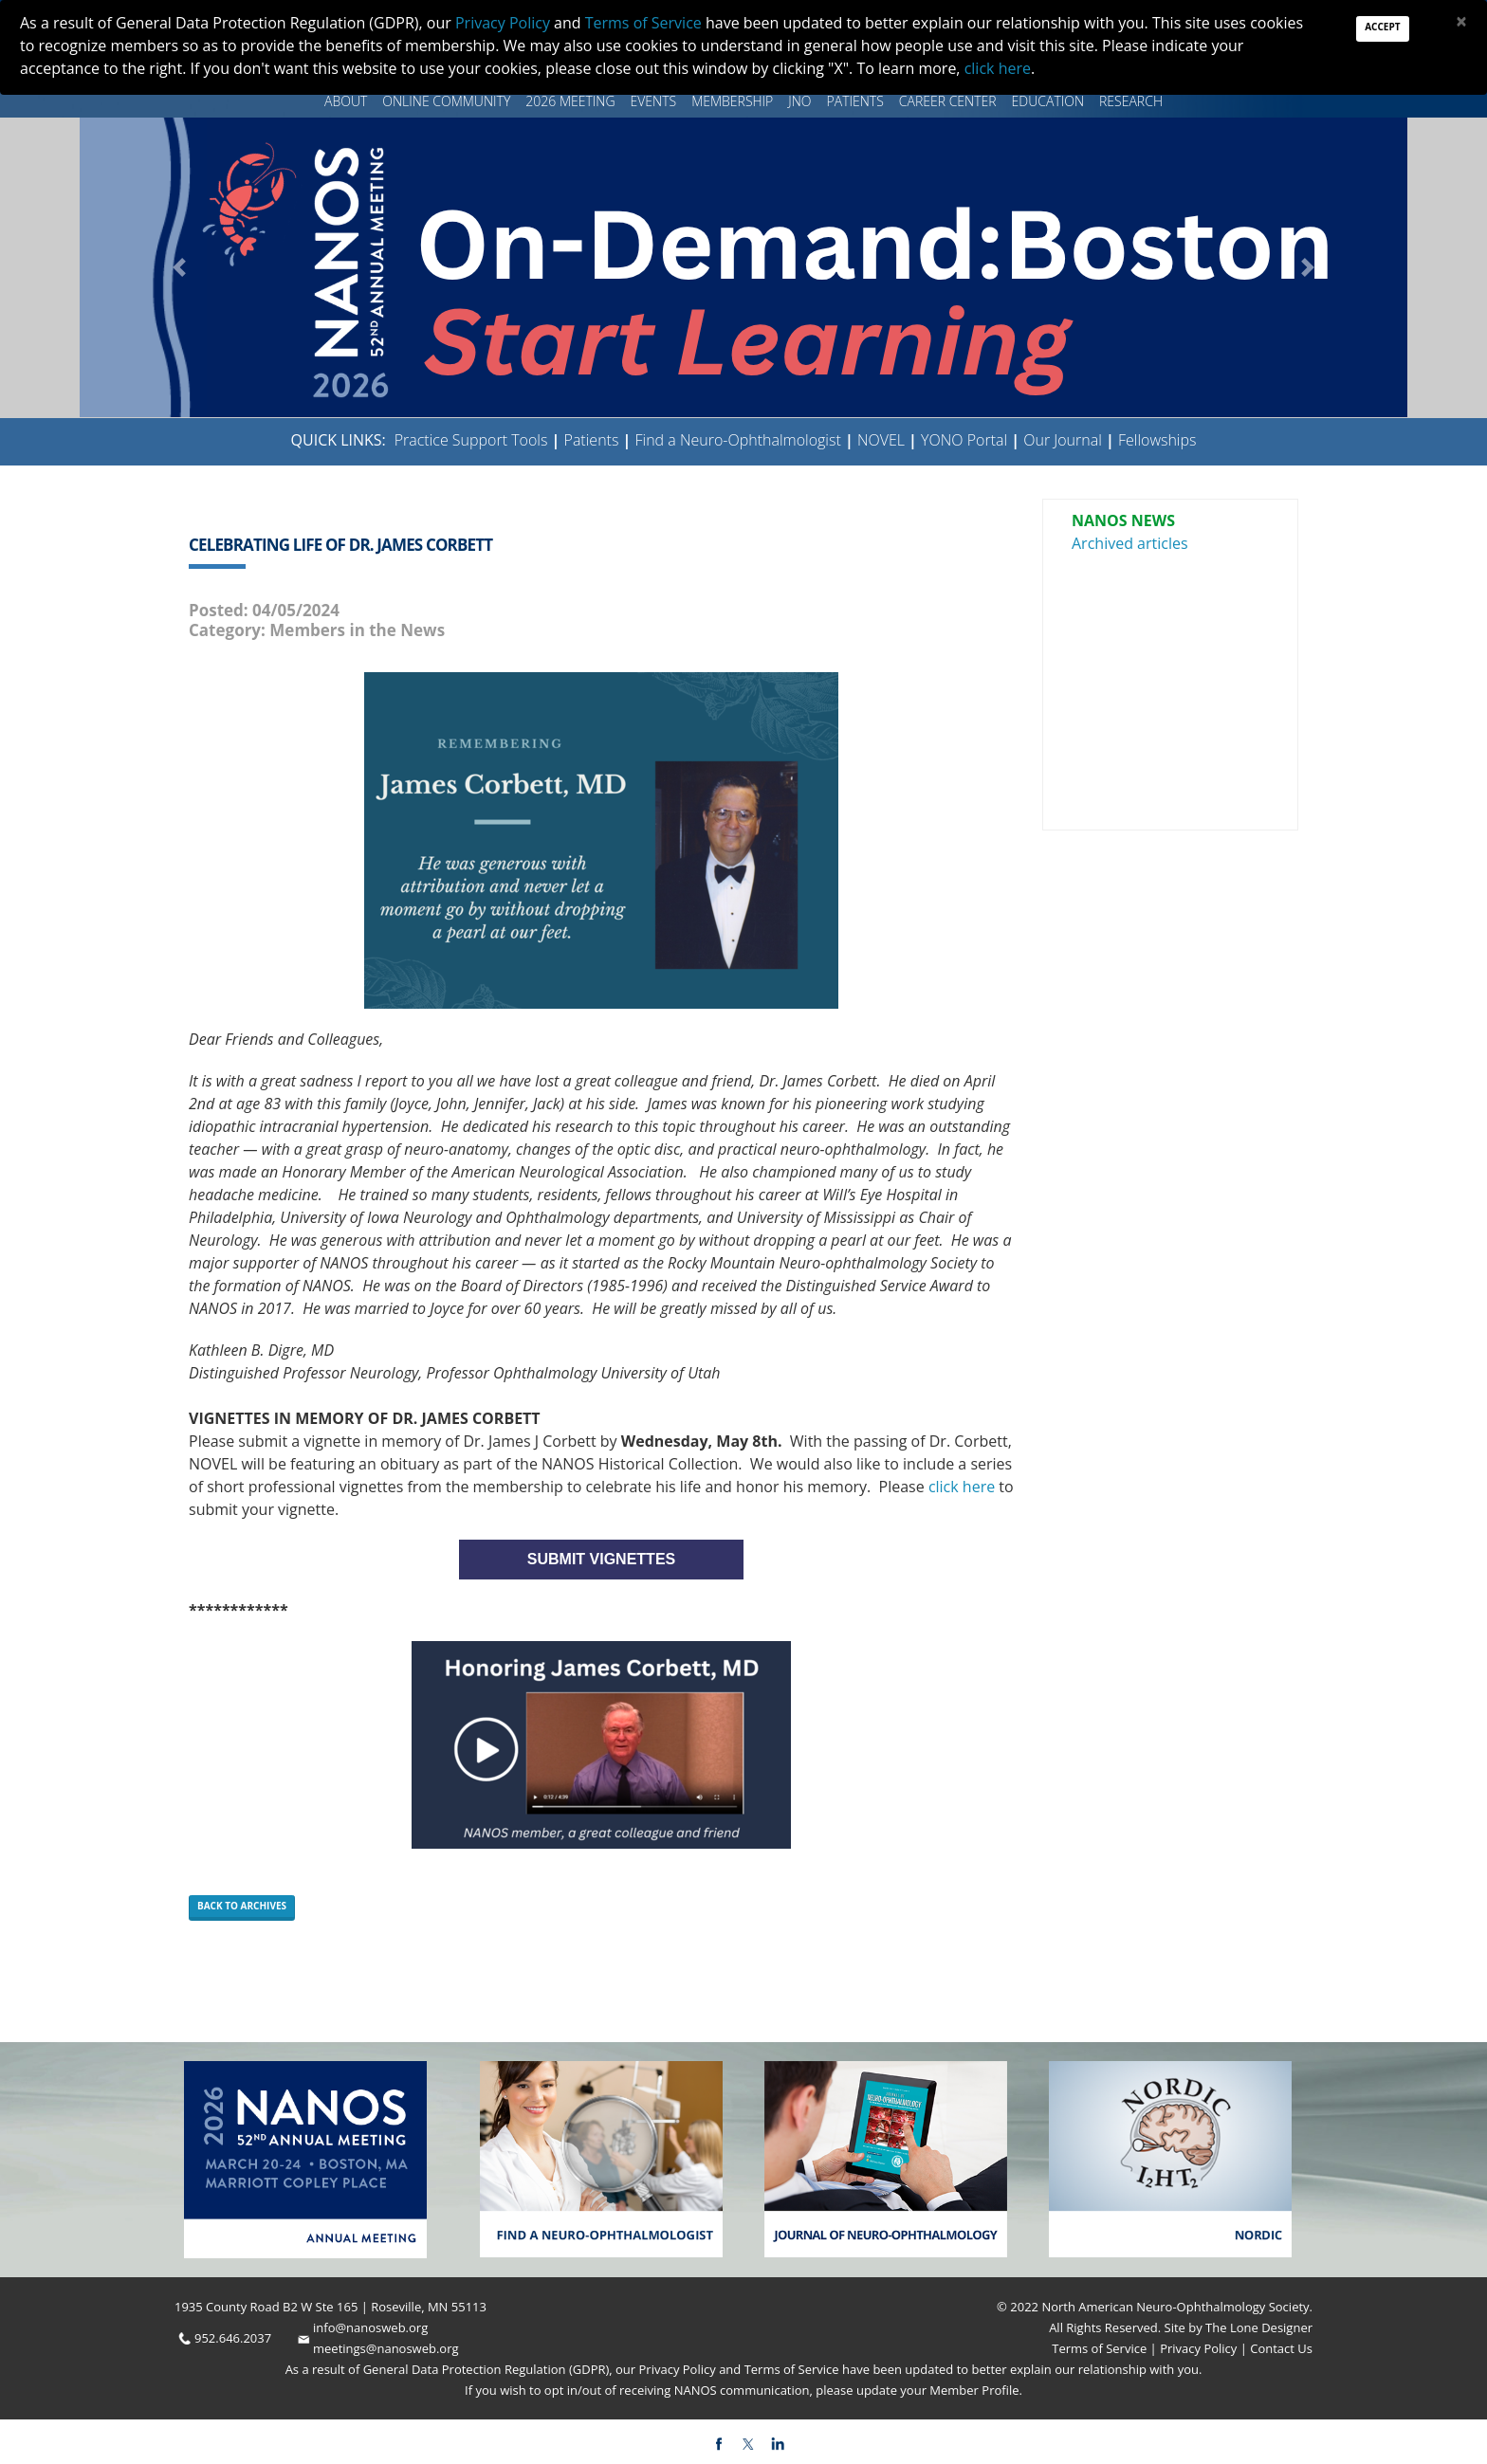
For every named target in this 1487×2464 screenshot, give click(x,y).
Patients (855, 101)
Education (1048, 101)
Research (1131, 101)
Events (654, 101)
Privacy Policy (1197, 2348)
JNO (799, 101)
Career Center (948, 101)
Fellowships (1157, 439)
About (345, 101)
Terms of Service (1100, 2348)
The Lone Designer (1259, 2327)
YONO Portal (964, 439)
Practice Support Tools (471, 439)
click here (961, 1486)
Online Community (446, 101)
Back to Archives (241, 1905)
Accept (1382, 26)
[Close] (1461, 21)
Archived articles (1130, 543)
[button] (179, 267)
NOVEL (881, 439)
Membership (732, 101)
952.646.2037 (232, 2337)
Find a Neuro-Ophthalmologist (738, 439)
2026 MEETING (570, 101)
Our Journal (1060, 439)
